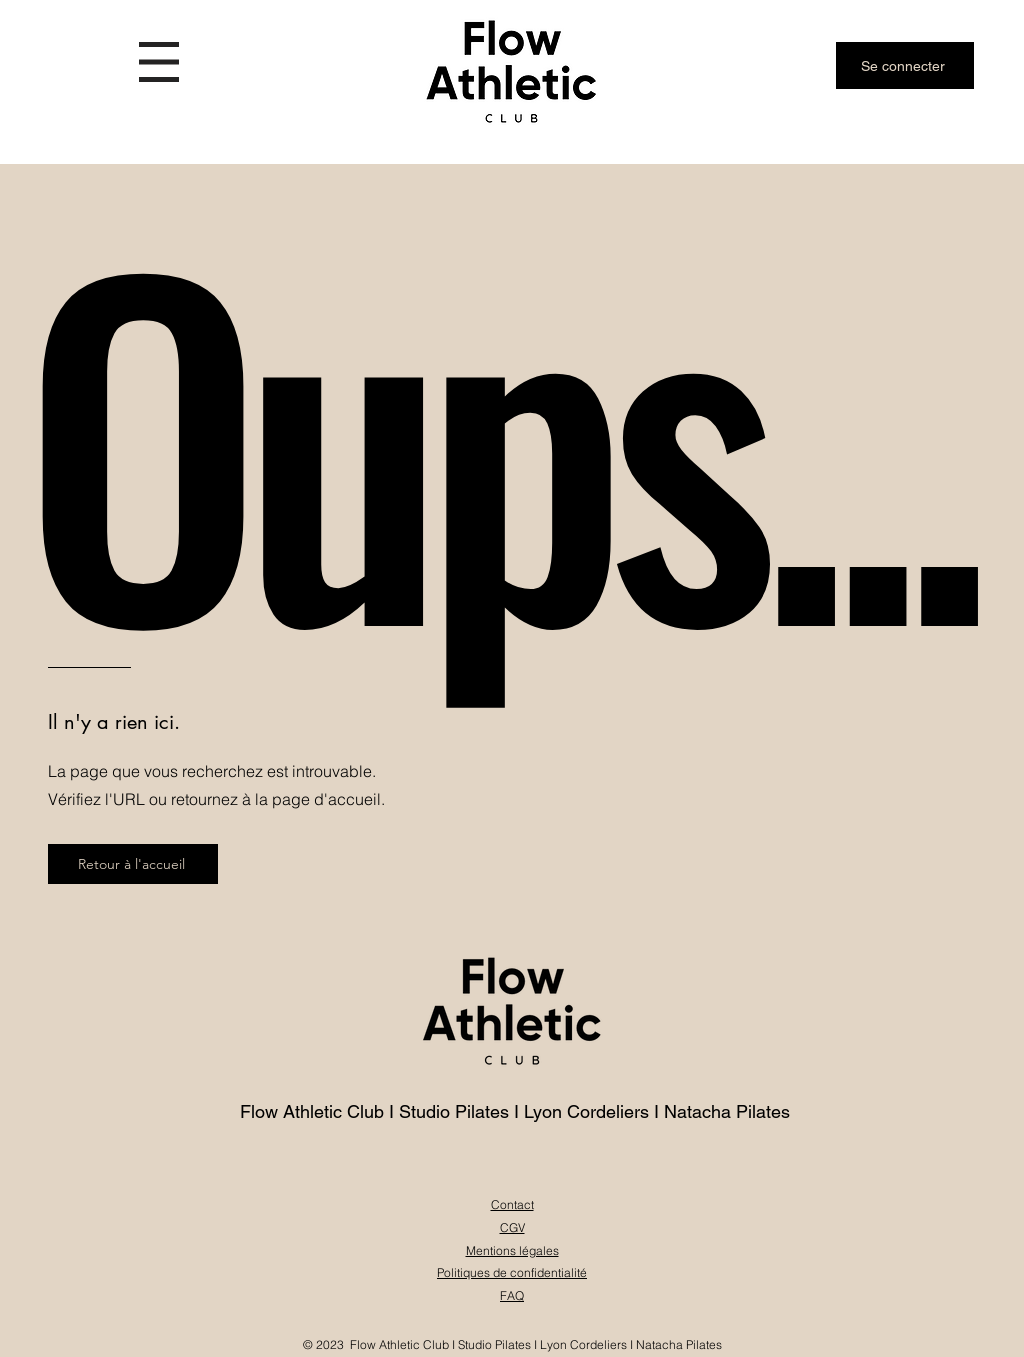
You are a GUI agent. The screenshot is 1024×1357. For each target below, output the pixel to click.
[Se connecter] (905, 65)
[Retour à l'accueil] (133, 864)
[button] (159, 62)
